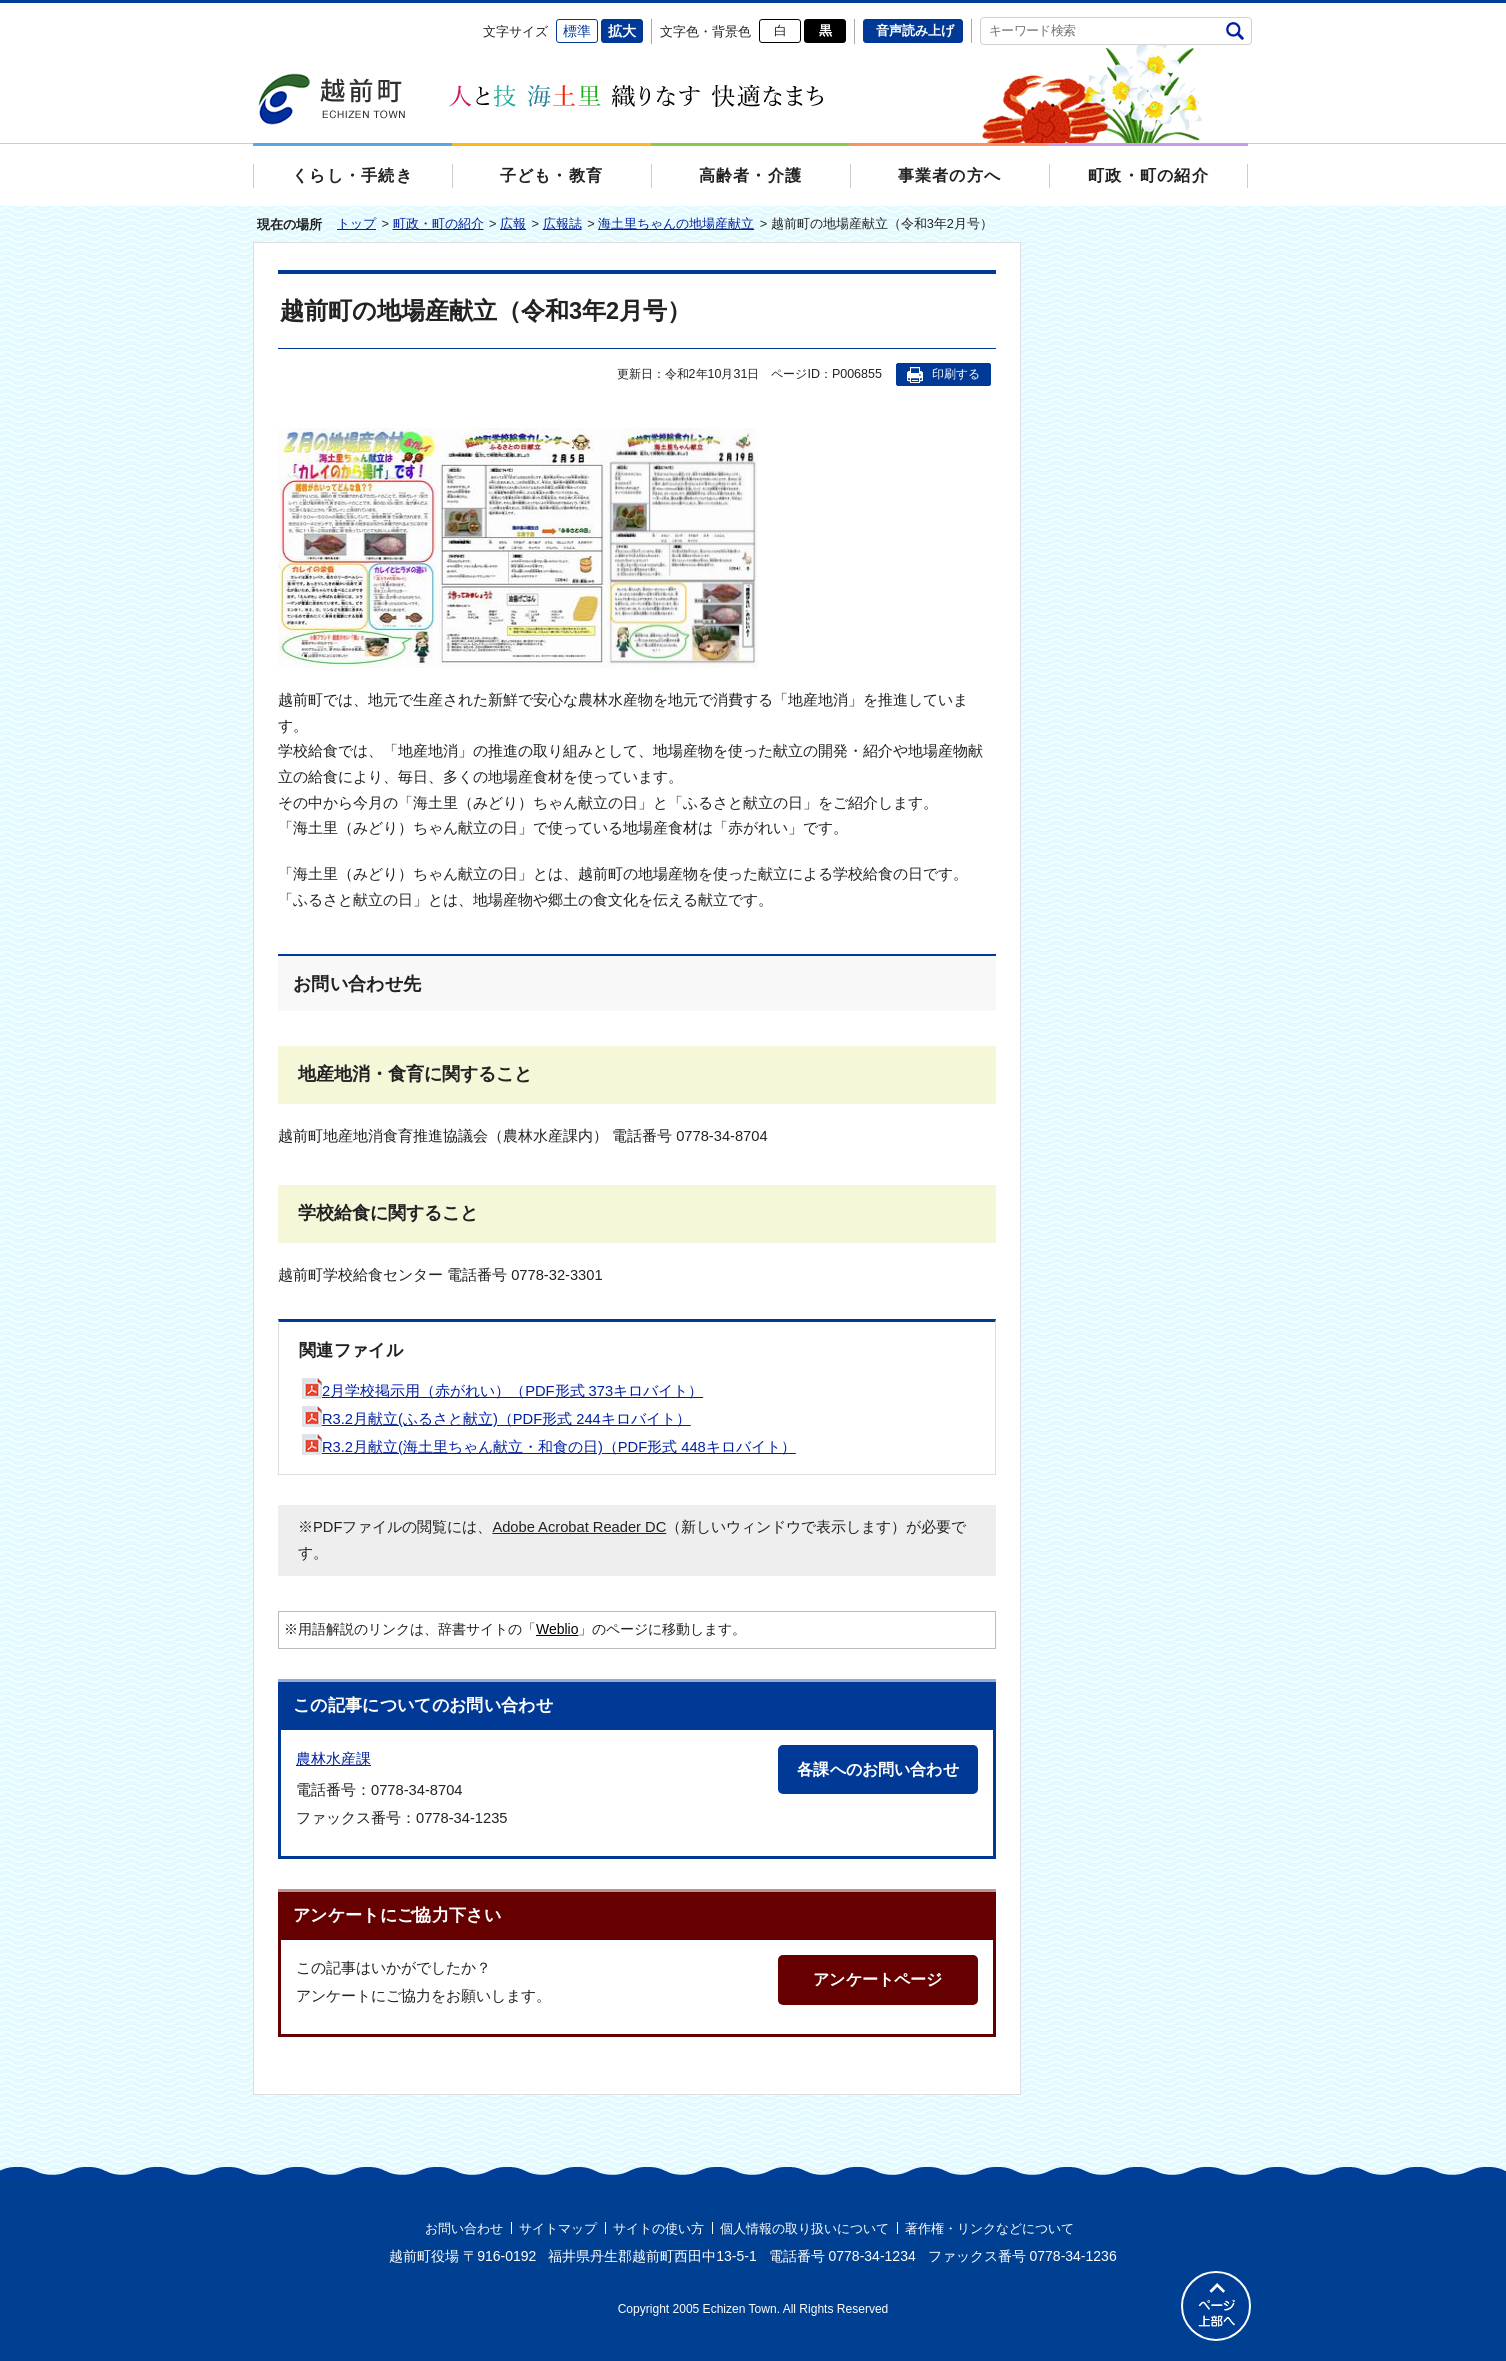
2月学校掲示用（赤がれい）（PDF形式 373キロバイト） (502, 1391)
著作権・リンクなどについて (989, 2228)
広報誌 (562, 223)
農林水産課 (333, 1758)
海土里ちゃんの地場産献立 (676, 223)
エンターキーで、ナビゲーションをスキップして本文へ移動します (253, 15)
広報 (513, 223)
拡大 (622, 31)
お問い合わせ (464, 2228)
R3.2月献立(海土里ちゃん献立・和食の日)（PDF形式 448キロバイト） (549, 1447)
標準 (577, 31)
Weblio (557, 1629)
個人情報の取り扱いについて (804, 2228)
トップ (356, 223)
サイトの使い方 (658, 2228)
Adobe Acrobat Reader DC (579, 1527)
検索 (1234, 30)
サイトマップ (558, 2228)
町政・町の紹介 (438, 223)
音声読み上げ (915, 30)
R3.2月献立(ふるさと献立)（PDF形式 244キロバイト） (496, 1419)
